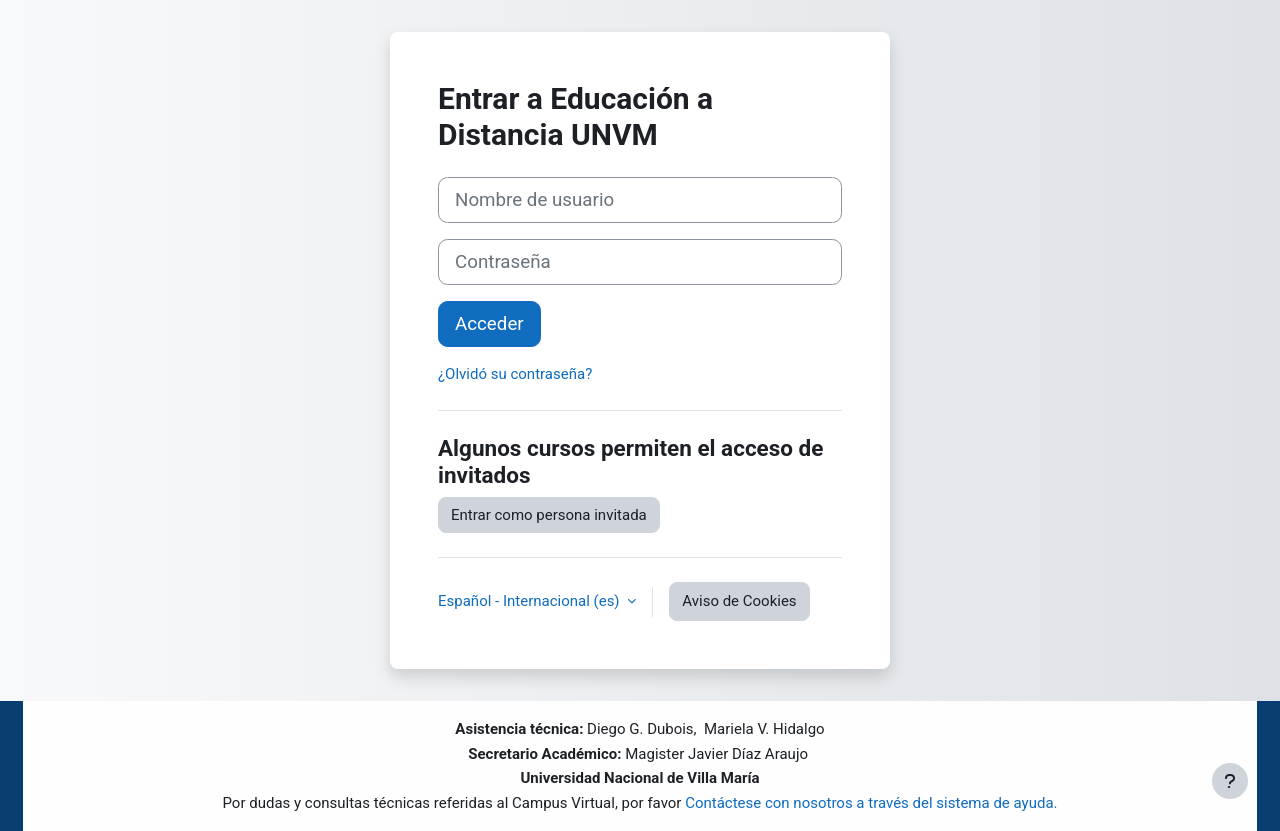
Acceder (489, 324)
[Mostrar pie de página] (1230, 781)
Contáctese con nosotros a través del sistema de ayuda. (871, 803)
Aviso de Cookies (739, 601)
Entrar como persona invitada (549, 515)
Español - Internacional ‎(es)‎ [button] (530, 601)
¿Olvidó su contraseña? (515, 374)
